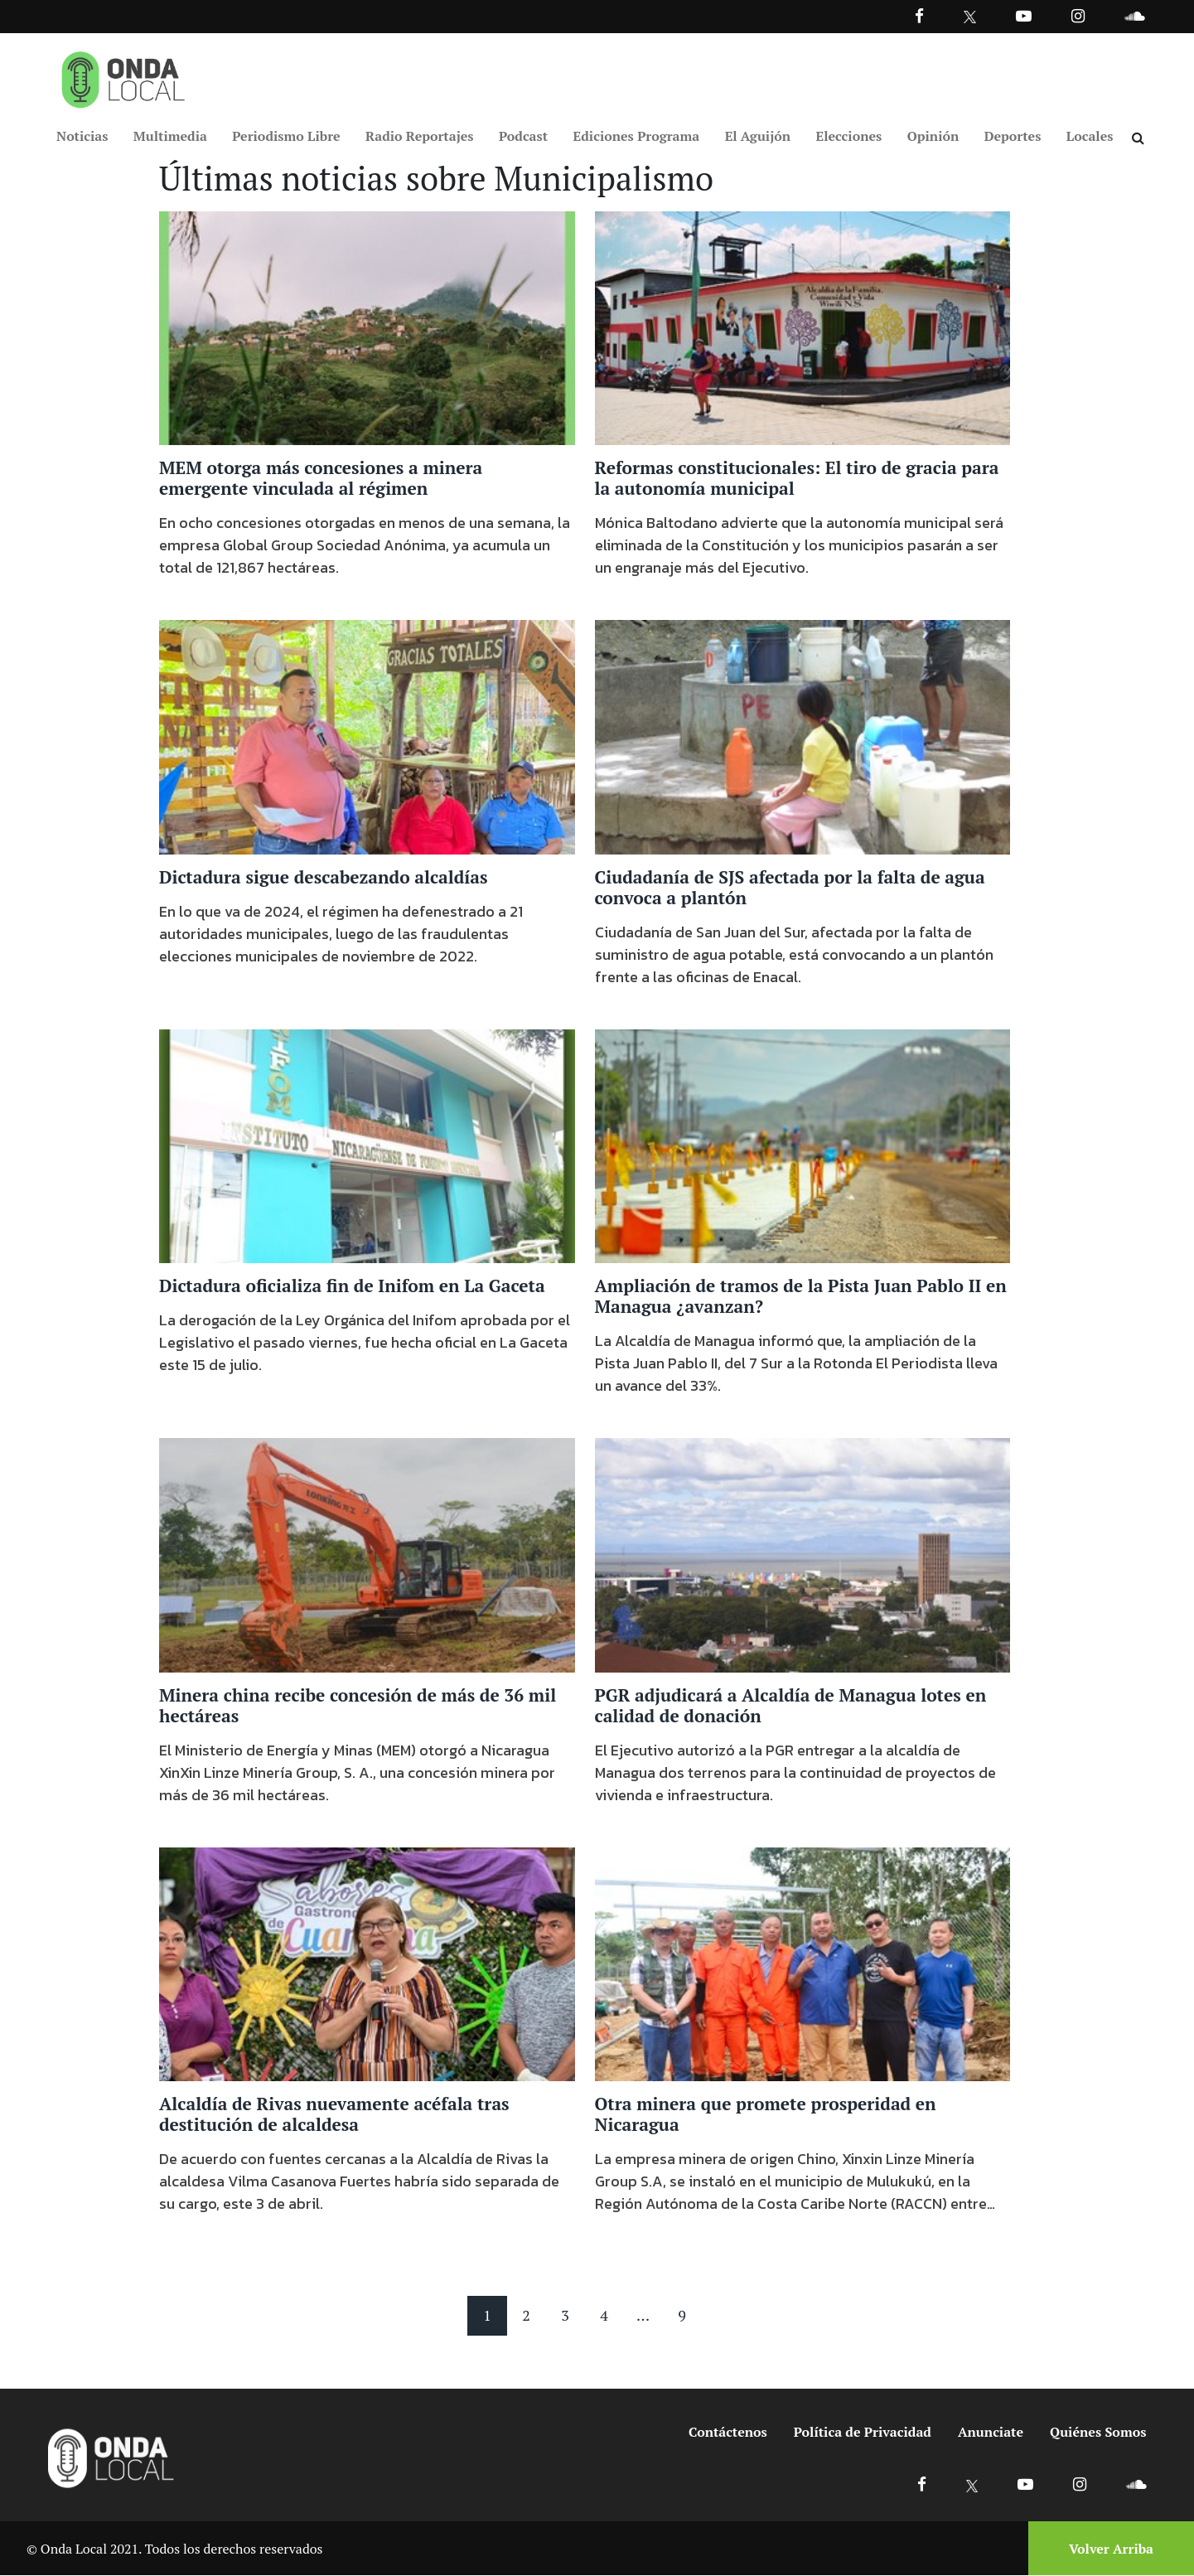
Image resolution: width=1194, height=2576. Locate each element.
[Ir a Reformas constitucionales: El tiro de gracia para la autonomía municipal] (803, 327)
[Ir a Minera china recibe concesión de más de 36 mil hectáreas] (367, 1554)
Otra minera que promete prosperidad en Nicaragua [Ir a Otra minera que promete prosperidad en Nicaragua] (765, 2115)
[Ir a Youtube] (1024, 15)
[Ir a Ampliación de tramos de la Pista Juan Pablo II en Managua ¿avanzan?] (803, 1145)
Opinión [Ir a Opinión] (933, 136)
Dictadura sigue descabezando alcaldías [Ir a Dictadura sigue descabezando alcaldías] (323, 877)
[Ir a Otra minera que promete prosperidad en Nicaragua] (803, 1963)
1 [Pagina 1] (487, 2316)
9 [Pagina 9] (682, 2316)
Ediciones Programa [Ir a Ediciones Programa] (636, 136)
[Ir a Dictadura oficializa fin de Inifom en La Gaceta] (367, 1145)
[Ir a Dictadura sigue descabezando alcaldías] (367, 737)
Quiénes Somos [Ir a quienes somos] (1098, 2432)
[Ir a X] (972, 2484)
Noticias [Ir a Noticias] (82, 136)
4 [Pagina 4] (604, 2316)
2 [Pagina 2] (526, 2316)
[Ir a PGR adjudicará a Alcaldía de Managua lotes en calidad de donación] (803, 1554)
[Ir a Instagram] (1078, 15)
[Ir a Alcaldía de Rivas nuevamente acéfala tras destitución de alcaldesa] (367, 1963)
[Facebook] (919, 15)
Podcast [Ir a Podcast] (523, 136)
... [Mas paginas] (643, 2316)
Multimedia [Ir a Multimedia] (170, 136)
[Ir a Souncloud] (1134, 15)
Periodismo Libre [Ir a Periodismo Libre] (286, 136)
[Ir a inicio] (123, 76)
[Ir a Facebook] (921, 2484)
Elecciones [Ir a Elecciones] (849, 136)
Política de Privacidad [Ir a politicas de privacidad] (862, 2432)
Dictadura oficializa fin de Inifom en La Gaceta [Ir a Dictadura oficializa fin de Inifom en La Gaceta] (352, 1286)
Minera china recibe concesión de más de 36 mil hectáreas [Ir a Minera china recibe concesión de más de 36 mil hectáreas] (357, 1706)
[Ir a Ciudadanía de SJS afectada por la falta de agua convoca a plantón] (803, 737)
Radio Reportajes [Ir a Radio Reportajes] (419, 136)
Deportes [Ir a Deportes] (1013, 136)
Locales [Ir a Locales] (1090, 136)
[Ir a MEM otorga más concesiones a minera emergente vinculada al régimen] (367, 327)
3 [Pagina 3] (565, 2316)
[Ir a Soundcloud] (1136, 2484)
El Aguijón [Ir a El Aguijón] (757, 136)
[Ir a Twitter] (970, 17)
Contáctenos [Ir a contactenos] (728, 2432)
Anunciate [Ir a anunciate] (990, 2432)
